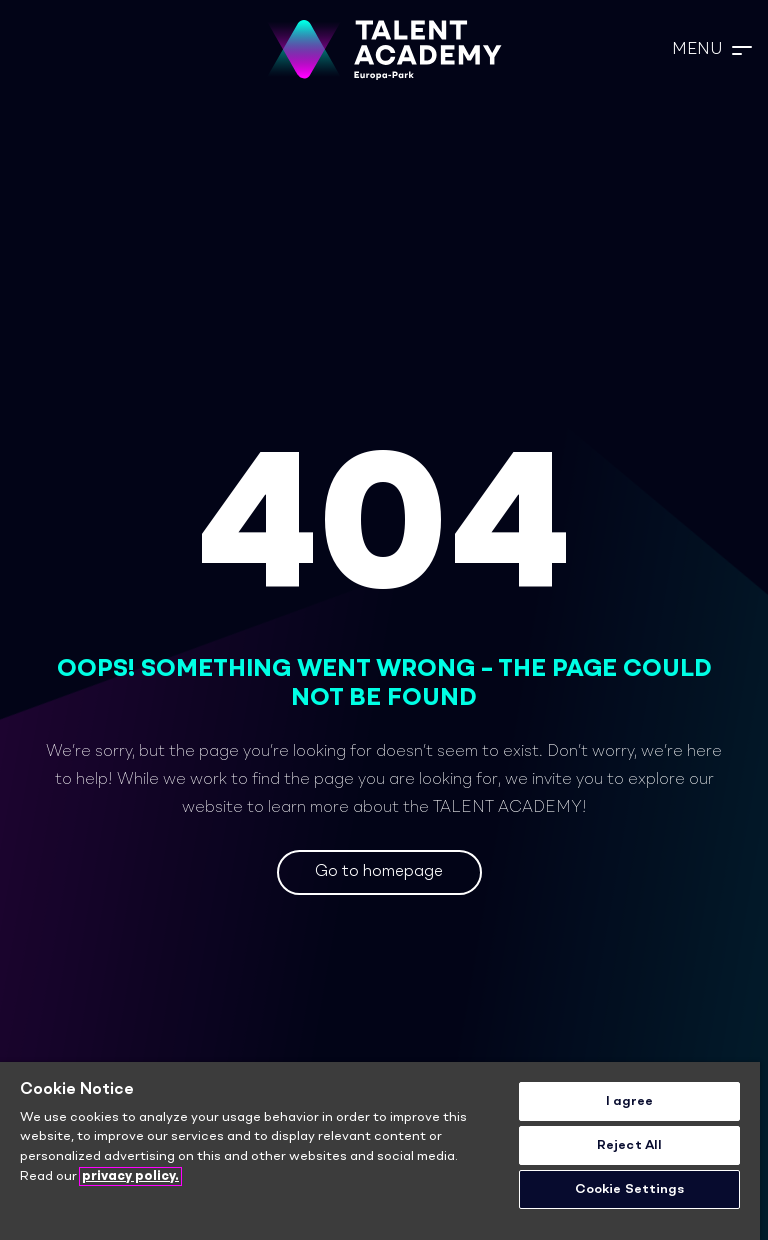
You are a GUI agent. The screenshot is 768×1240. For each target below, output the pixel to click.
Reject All (629, 1145)
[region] (380, 1151)
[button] (712, 50)
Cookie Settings (630, 1189)
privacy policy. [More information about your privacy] (130, 1176)
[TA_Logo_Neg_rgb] (384, 50)
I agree (630, 1101)
